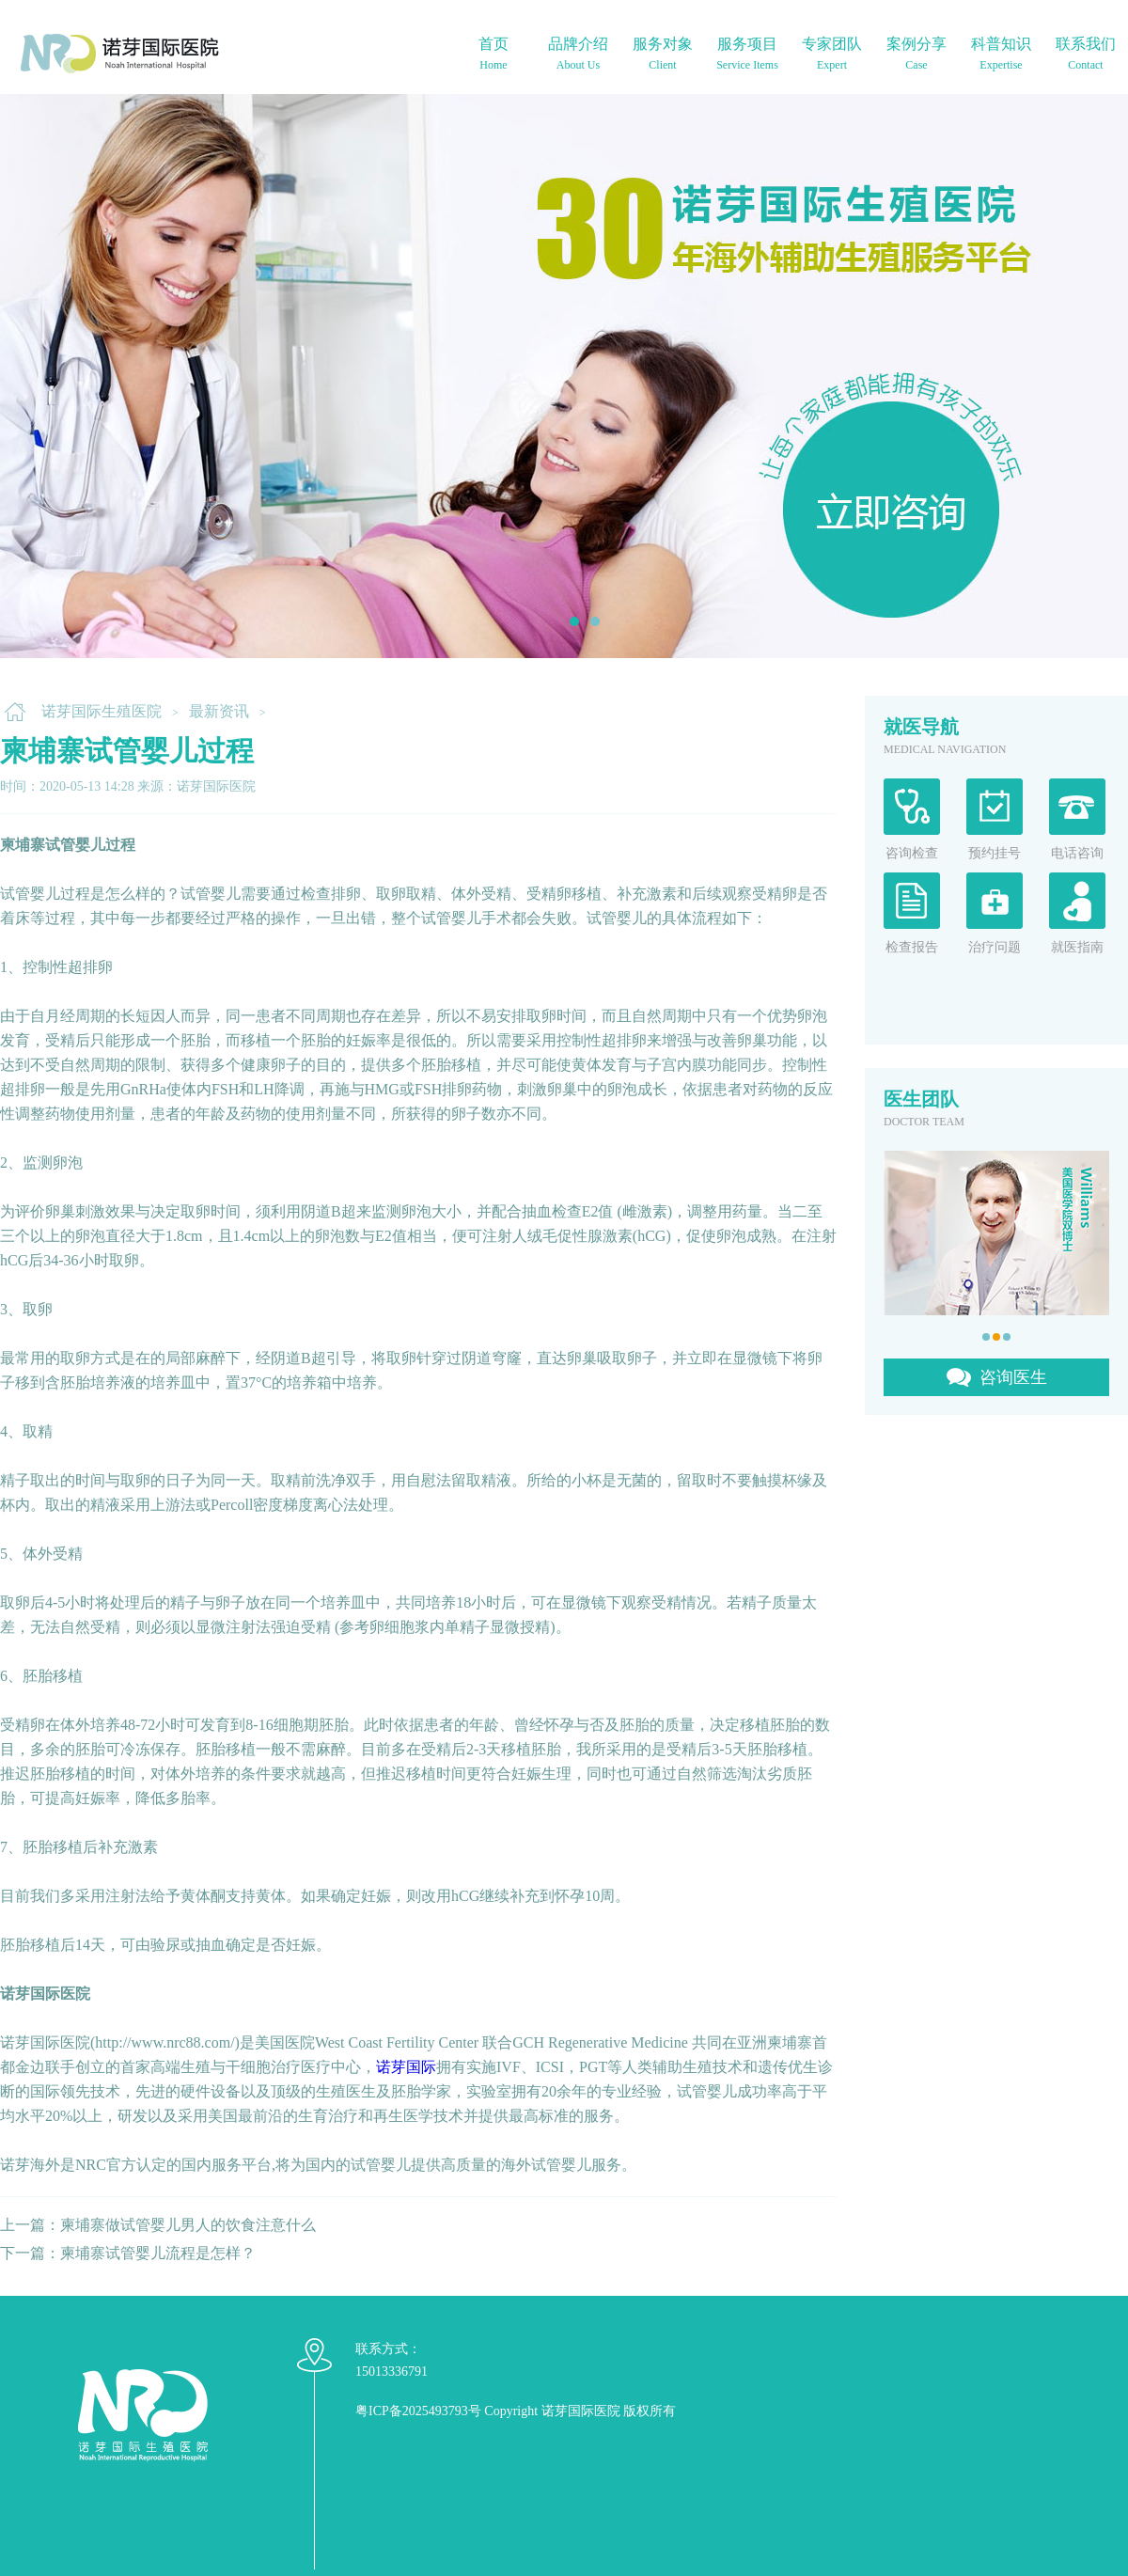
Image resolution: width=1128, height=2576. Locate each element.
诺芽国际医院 (580, 2411)
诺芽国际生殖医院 (101, 711)
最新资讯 (219, 711)
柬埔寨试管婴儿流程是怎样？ (158, 2253)
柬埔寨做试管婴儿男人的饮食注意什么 (188, 2225)
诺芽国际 (406, 2067)
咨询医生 (1013, 1377)
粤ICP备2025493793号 (418, 2411)
